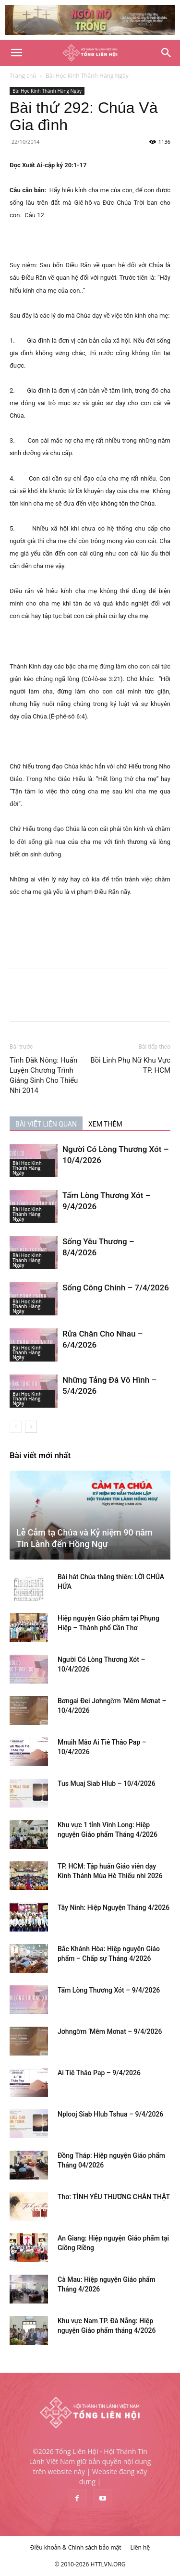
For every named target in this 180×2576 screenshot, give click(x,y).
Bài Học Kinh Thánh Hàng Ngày (87, 76)
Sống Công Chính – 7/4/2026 (115, 1287)
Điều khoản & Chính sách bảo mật (75, 2547)
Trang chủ (23, 76)
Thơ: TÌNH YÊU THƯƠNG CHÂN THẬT (114, 2197)
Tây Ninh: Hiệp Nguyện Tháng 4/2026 (113, 1907)
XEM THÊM (105, 1124)
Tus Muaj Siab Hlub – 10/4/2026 (107, 1783)
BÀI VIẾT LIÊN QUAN (46, 1124)
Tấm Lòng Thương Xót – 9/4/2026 (109, 1990)
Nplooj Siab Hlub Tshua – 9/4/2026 (110, 2114)
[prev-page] (16, 1427)
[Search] (166, 53)
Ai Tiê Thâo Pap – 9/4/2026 (99, 2073)
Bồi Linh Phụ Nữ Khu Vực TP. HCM (130, 1065)
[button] (16, 53)
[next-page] (31, 1427)
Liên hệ (140, 2547)
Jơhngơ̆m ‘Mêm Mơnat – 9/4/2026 (110, 2031)
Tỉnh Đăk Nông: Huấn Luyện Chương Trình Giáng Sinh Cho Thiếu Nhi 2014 (44, 1075)
